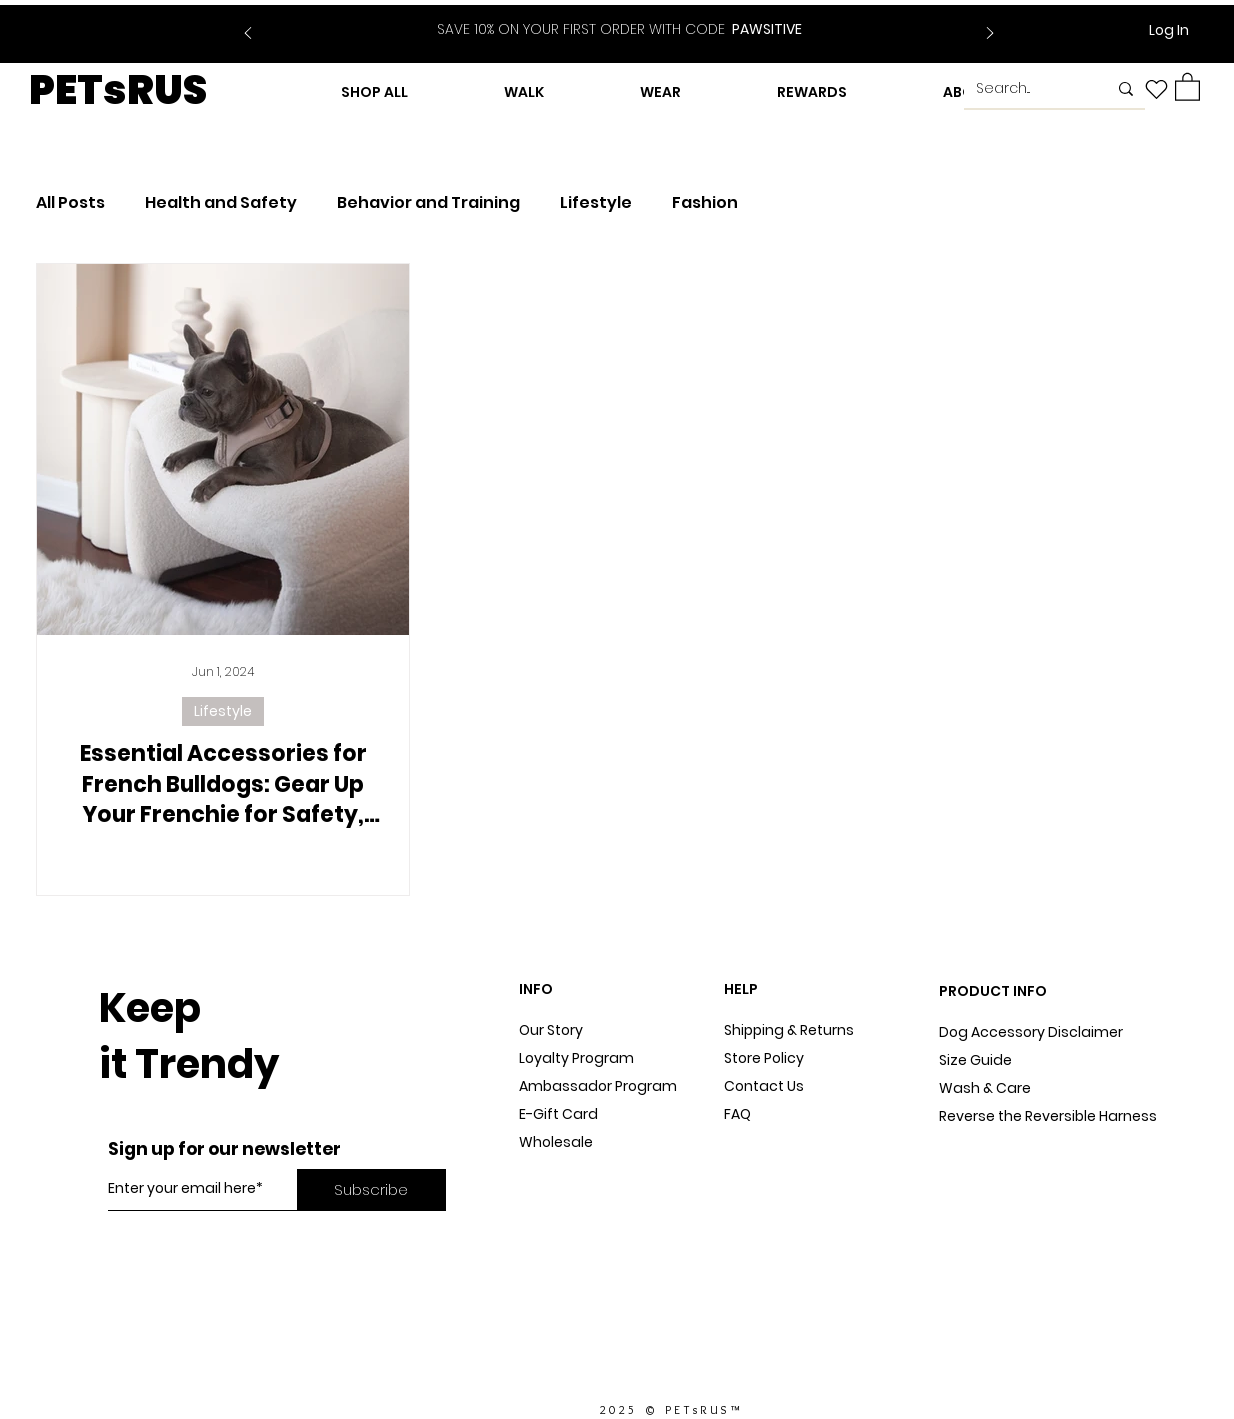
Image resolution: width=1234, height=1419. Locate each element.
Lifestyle (596, 203)
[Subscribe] (371, 1190)
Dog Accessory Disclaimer (1032, 1032)
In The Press (560, 1198)
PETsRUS (118, 90)
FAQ (737, 1114)
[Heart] (1156, 89)
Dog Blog (550, 1170)
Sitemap (754, 1142)
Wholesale (556, 1142)
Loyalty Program (576, 1058)
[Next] (990, 34)
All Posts (70, 203)
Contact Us (764, 1086)
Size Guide (975, 1060)
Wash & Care (985, 1088)
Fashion (705, 203)
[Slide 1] (607, 18)
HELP (741, 989)
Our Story (551, 1030)
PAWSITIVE (619, 29)
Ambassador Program (598, 1086)
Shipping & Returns (789, 1030)
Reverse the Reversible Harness (1048, 1116)
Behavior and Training (428, 203)
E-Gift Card (558, 1114)
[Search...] (1026, 89)
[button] (1187, 86)
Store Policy (764, 1058)
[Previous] (248, 34)
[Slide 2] (632, 18)
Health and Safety (221, 203)
